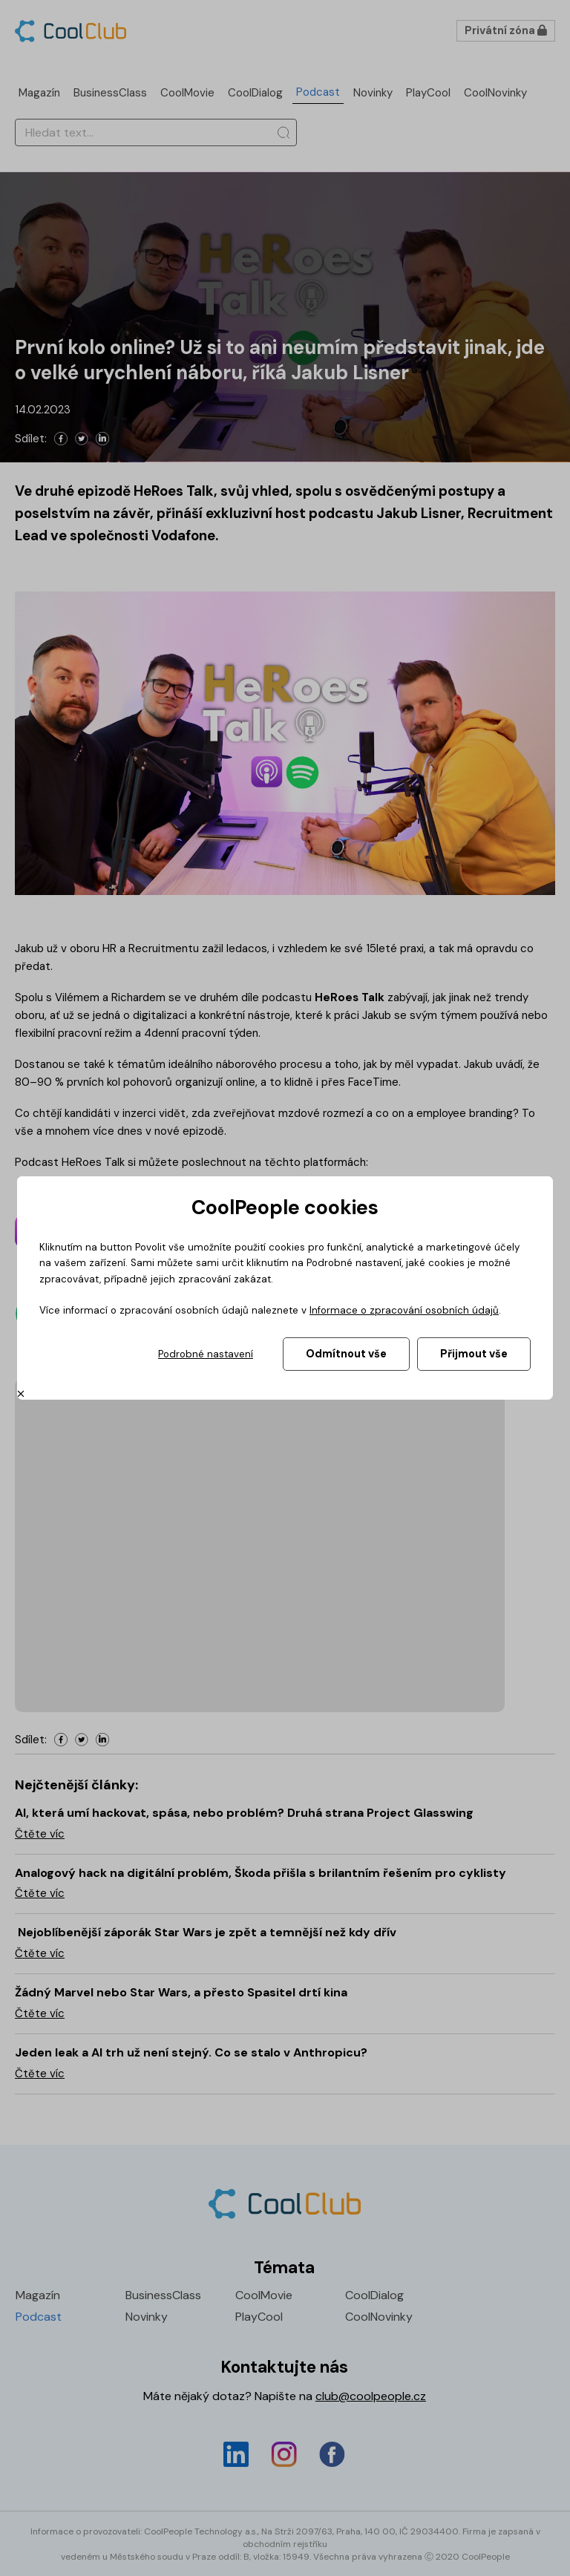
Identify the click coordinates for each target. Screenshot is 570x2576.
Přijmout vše (474, 1353)
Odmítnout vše (346, 1353)
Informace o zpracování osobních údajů (404, 1310)
